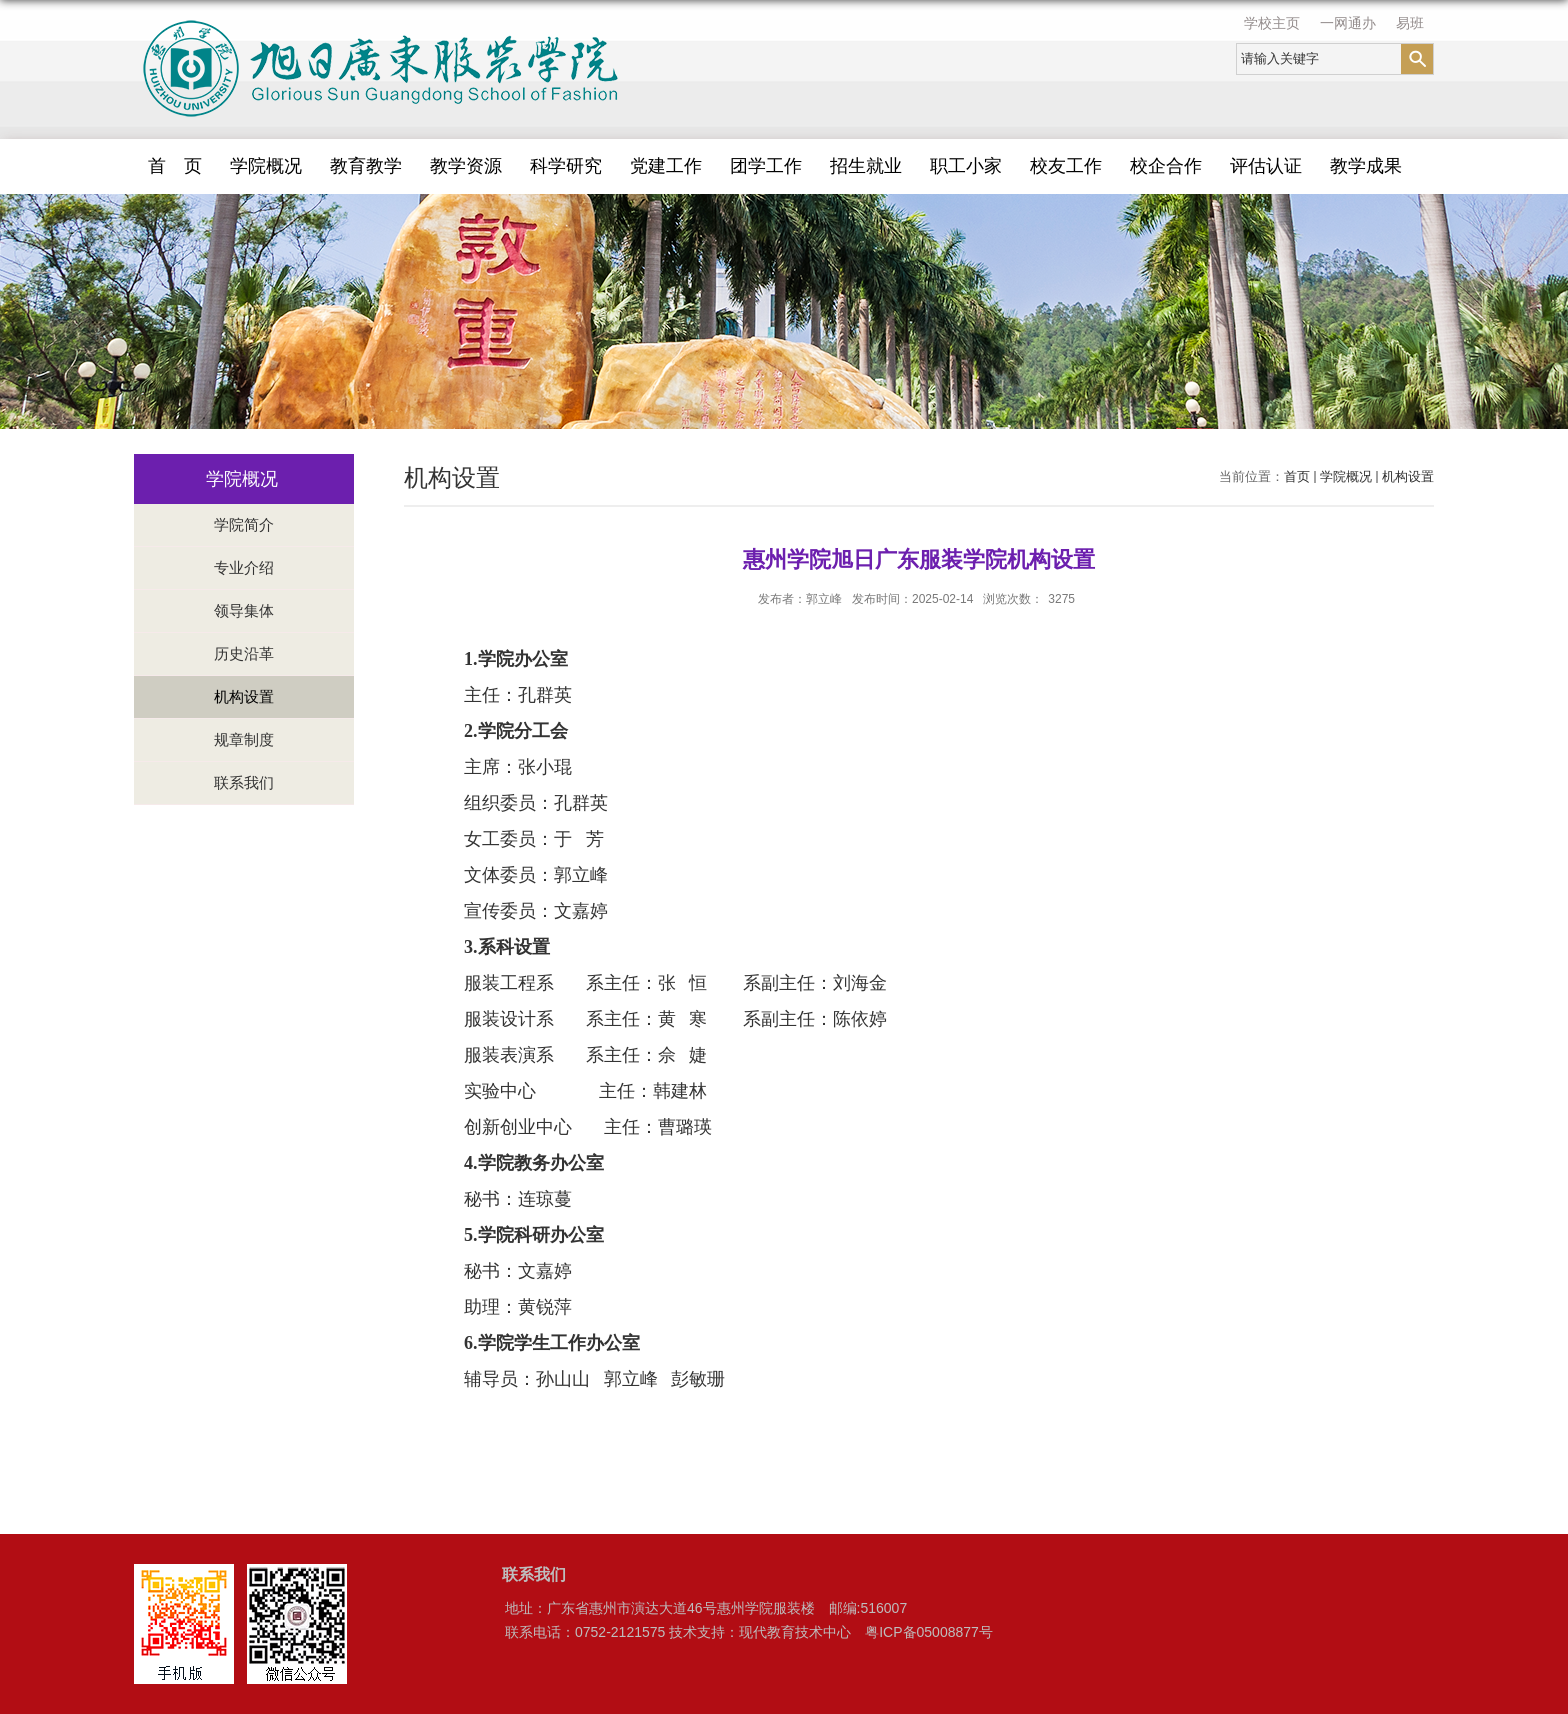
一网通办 (1348, 23)
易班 (1410, 23)
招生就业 (866, 166)
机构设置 (1408, 476)
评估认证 (1266, 166)
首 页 (175, 166)
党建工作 (666, 166)
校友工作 (1066, 166)
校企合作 (1166, 166)
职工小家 (966, 166)
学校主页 (1272, 23)
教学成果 (1366, 166)
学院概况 (266, 166)
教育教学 (366, 166)
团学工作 (766, 166)
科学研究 (566, 166)
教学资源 (466, 166)
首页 (1297, 476)
